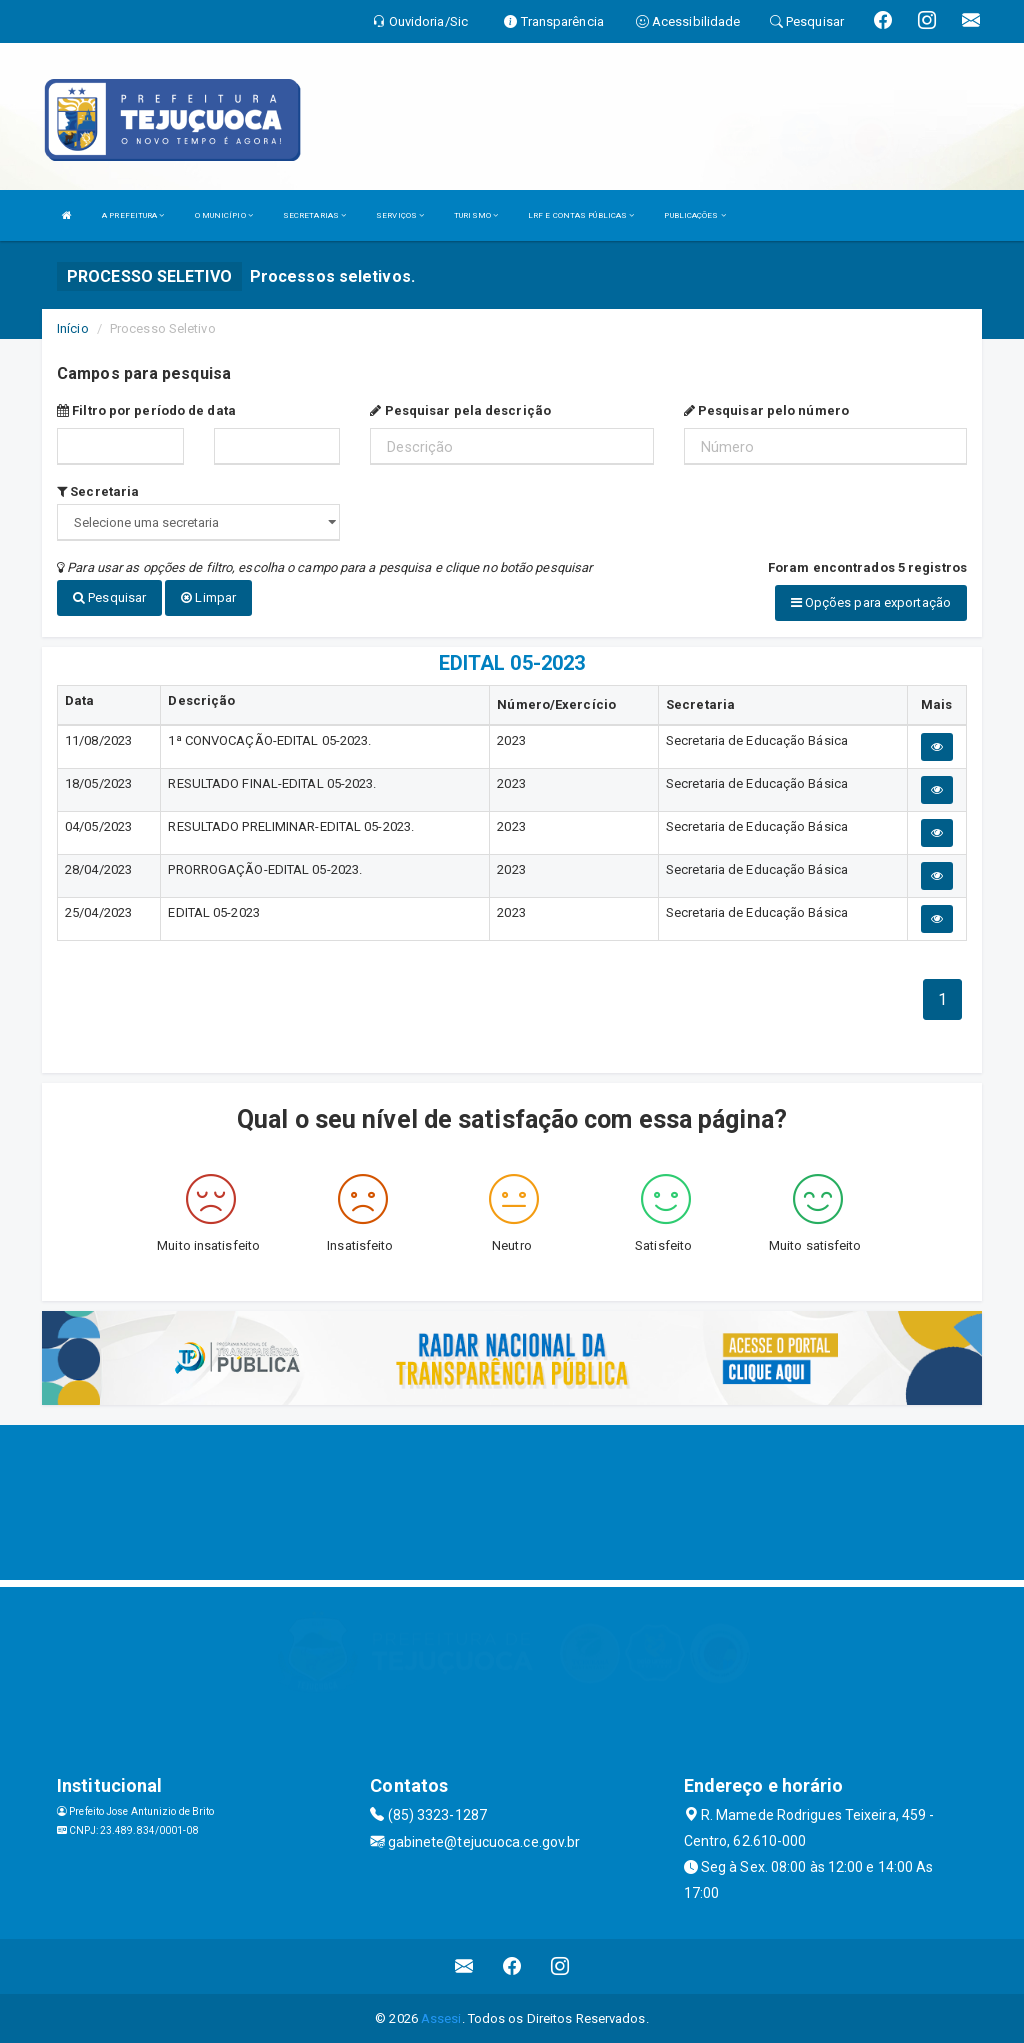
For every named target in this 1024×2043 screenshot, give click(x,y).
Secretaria (98, 491)
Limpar (208, 597)
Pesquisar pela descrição (460, 410)
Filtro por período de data (146, 410)
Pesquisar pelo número (766, 410)
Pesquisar (109, 597)
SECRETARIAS (314, 215)
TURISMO (476, 215)
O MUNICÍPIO (224, 215)
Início (73, 328)
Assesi (441, 2017)
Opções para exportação (871, 602)
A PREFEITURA (133, 215)
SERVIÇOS (400, 215)
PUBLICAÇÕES (694, 215)
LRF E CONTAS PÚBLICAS (581, 215)
